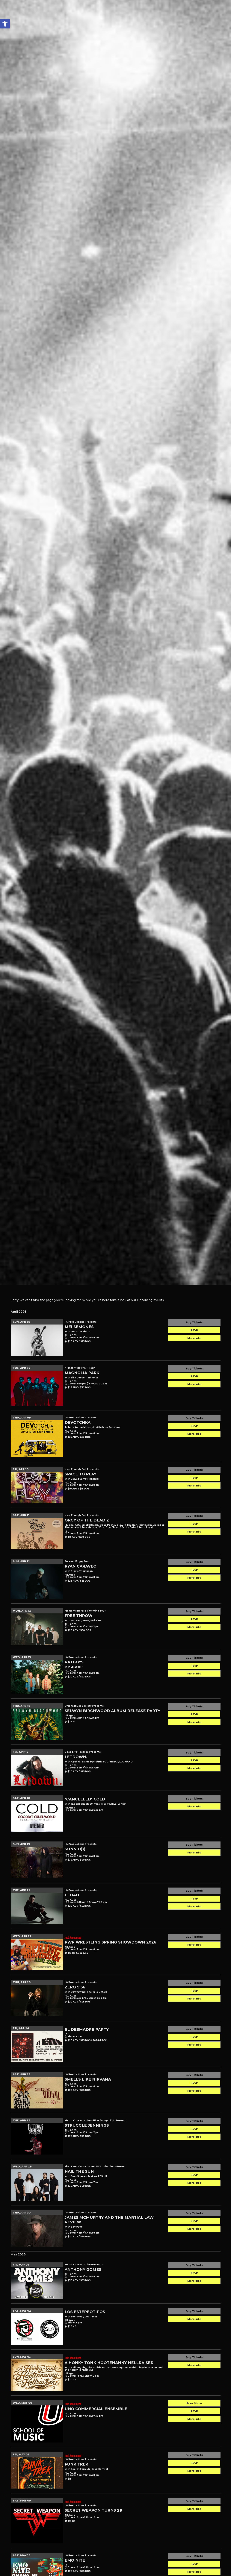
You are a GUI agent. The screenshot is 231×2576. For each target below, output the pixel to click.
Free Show (194, 2403)
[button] (5, 23)
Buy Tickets (194, 1322)
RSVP (194, 1330)
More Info (194, 1338)
